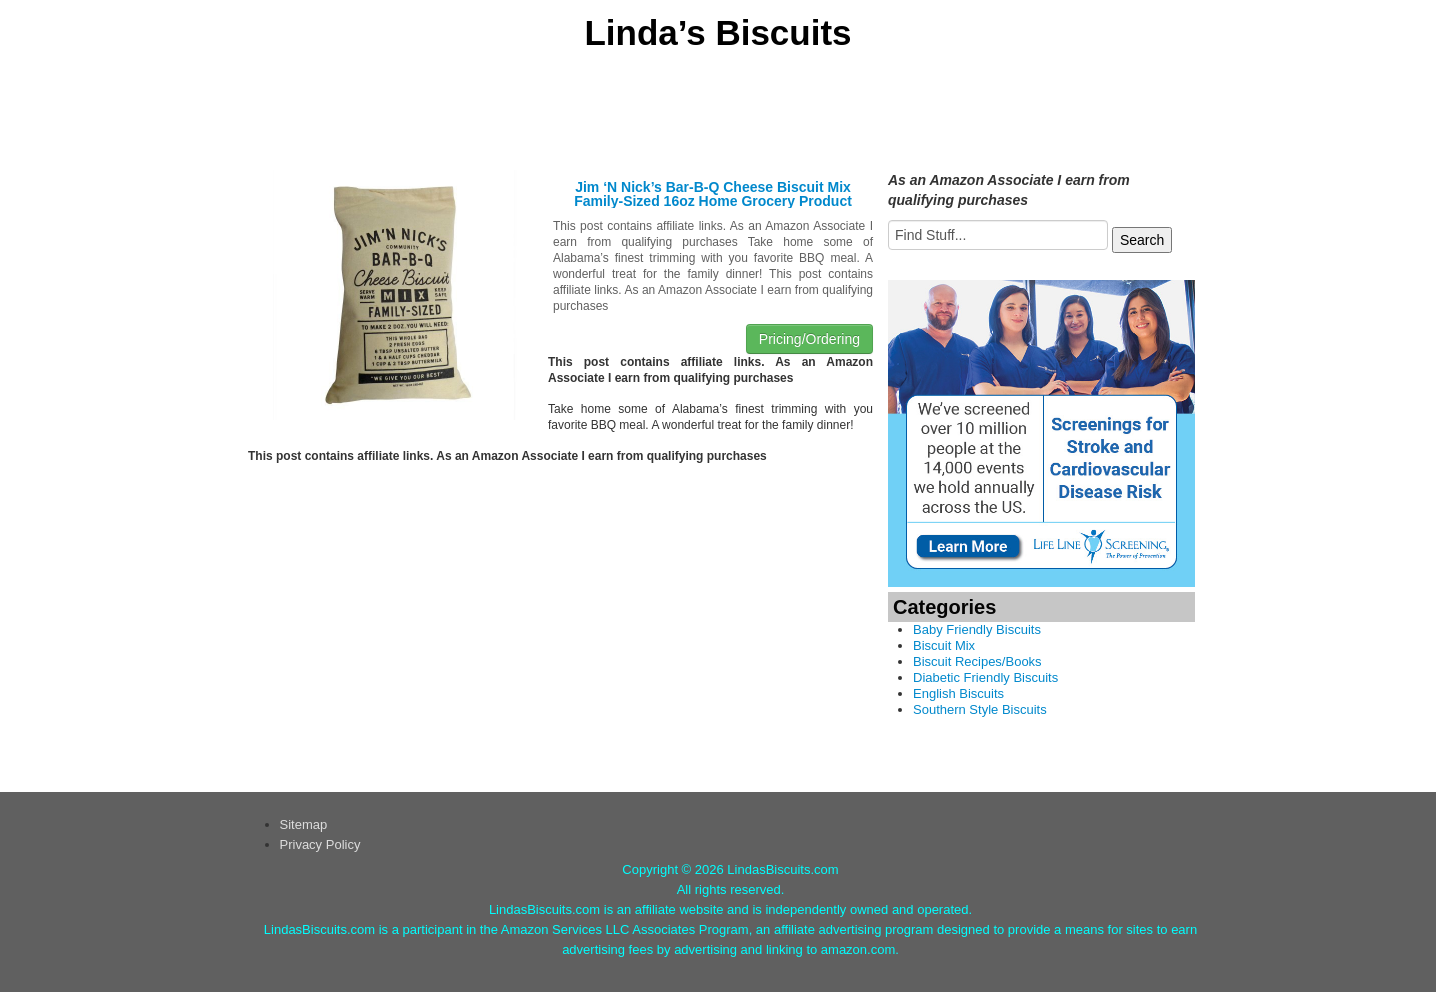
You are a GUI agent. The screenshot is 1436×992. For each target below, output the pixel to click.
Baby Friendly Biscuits (977, 629)
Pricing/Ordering (809, 339)
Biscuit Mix (944, 645)
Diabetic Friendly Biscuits (985, 677)
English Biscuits (958, 693)
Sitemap (304, 824)
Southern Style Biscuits (980, 709)
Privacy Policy (320, 844)
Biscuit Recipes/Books (977, 661)
